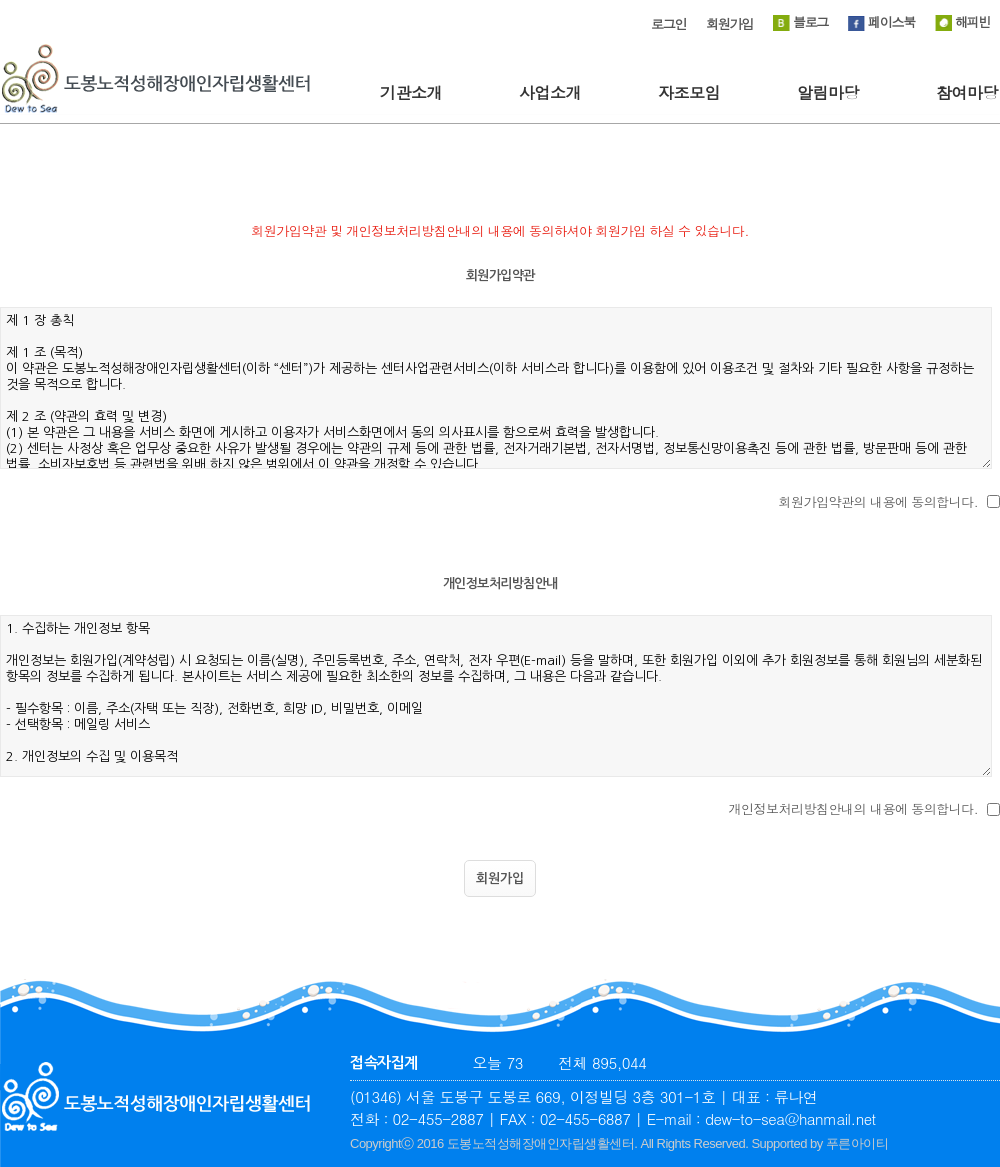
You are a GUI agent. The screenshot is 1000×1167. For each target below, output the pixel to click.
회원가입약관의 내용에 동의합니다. (879, 501)
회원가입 (729, 23)
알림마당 (828, 92)
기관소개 (411, 92)
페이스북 (881, 21)
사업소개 (550, 92)
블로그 (800, 21)
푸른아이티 (857, 1143)
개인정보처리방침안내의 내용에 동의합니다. (854, 808)
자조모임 (689, 92)
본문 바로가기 (0, 0)
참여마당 (967, 92)
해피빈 (962, 21)
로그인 (668, 23)
